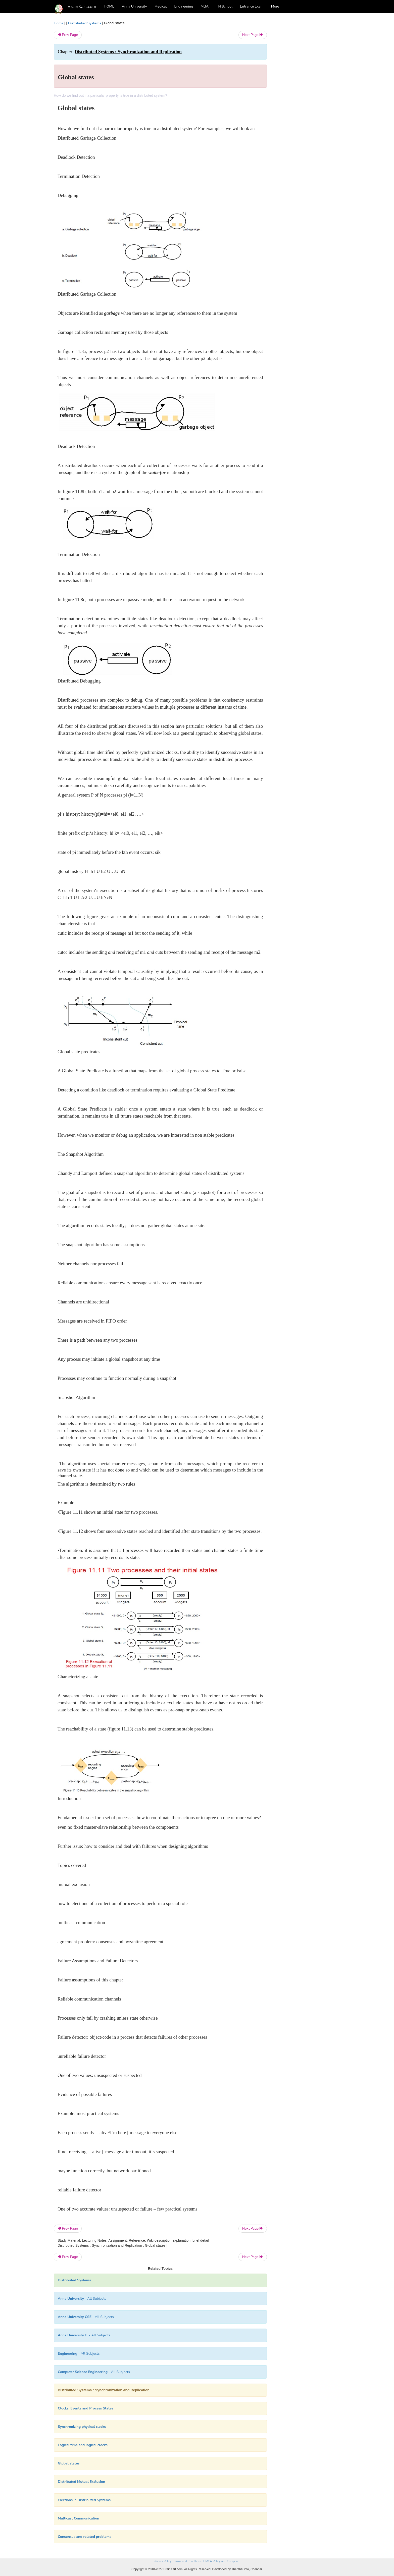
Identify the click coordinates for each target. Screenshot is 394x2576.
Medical (161, 6)
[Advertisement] (307, 96)
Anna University (134, 6)
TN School (224, 6)
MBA (205, 6)
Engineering (183, 6)
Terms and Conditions (187, 2561)
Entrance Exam (252, 6)
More (275, 6)
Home (58, 23)
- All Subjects (82, 2298)
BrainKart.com (82, 7)
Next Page (252, 34)
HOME (109, 6)
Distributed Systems (84, 23)
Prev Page (68, 34)
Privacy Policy (162, 2561)
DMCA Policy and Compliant (221, 2561)
